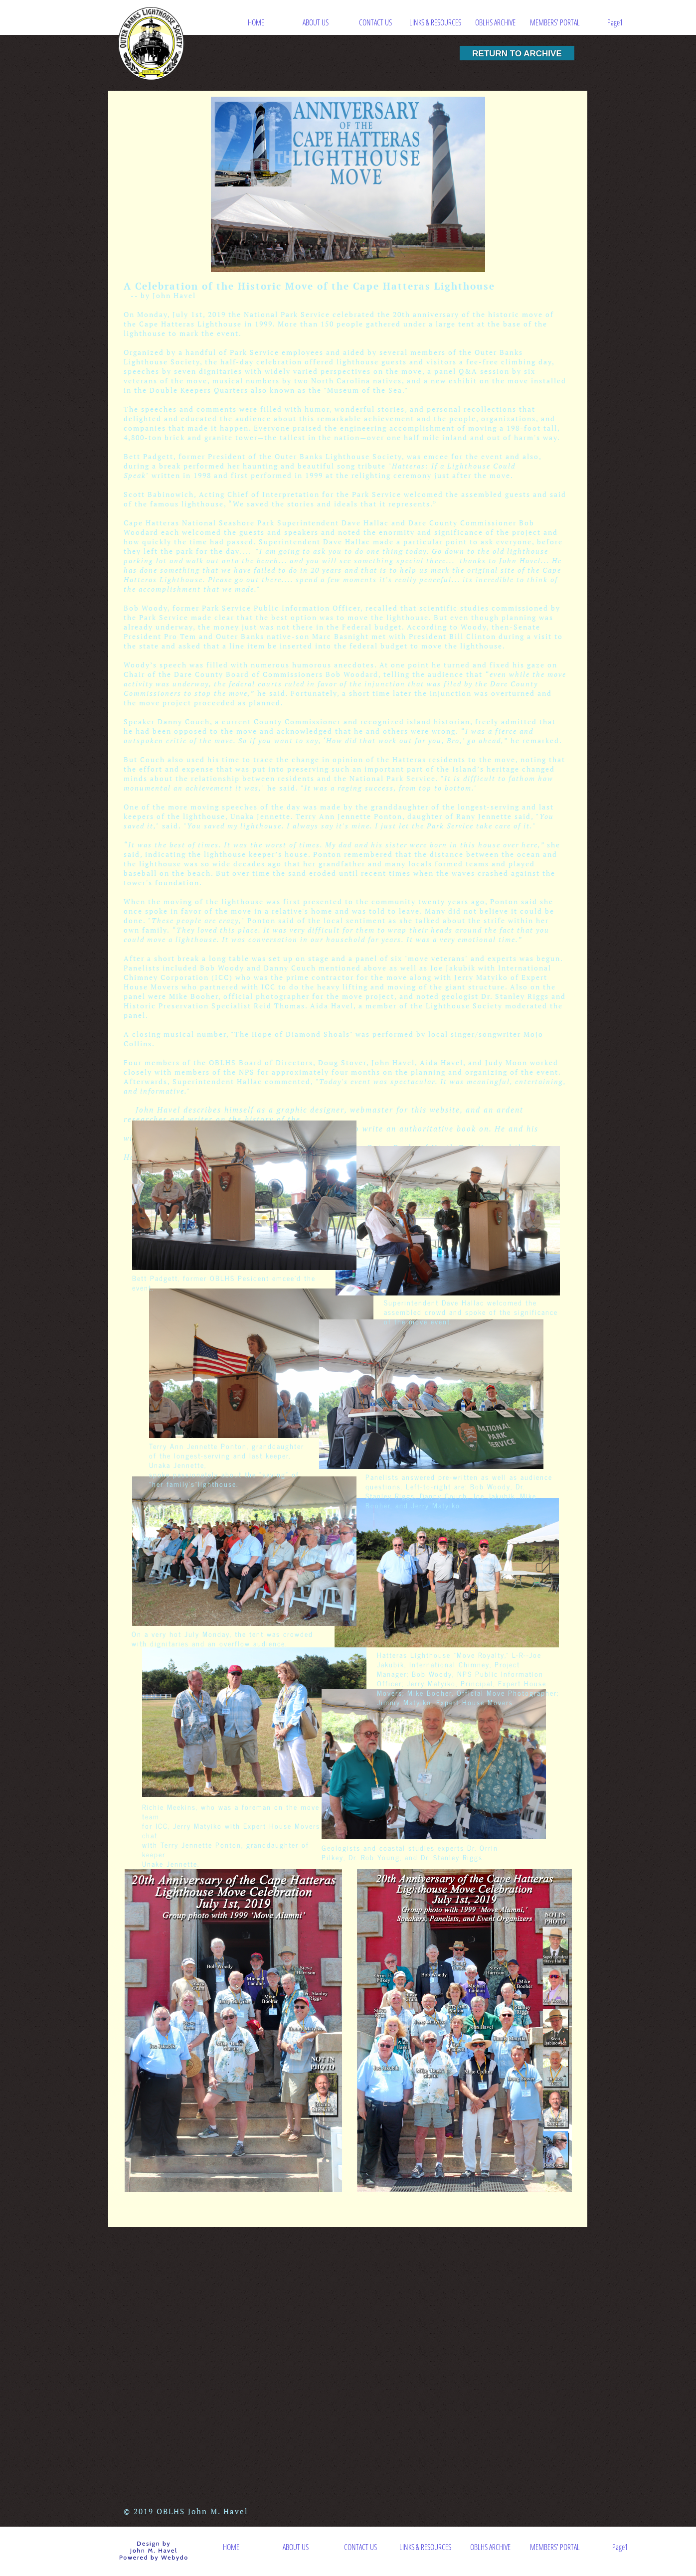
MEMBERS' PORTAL (555, 22)
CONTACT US (375, 22)
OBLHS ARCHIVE (495, 22)
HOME (256, 22)
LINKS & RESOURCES (435, 22)
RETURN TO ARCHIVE (516, 53)
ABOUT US (316, 22)
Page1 (615, 22)
